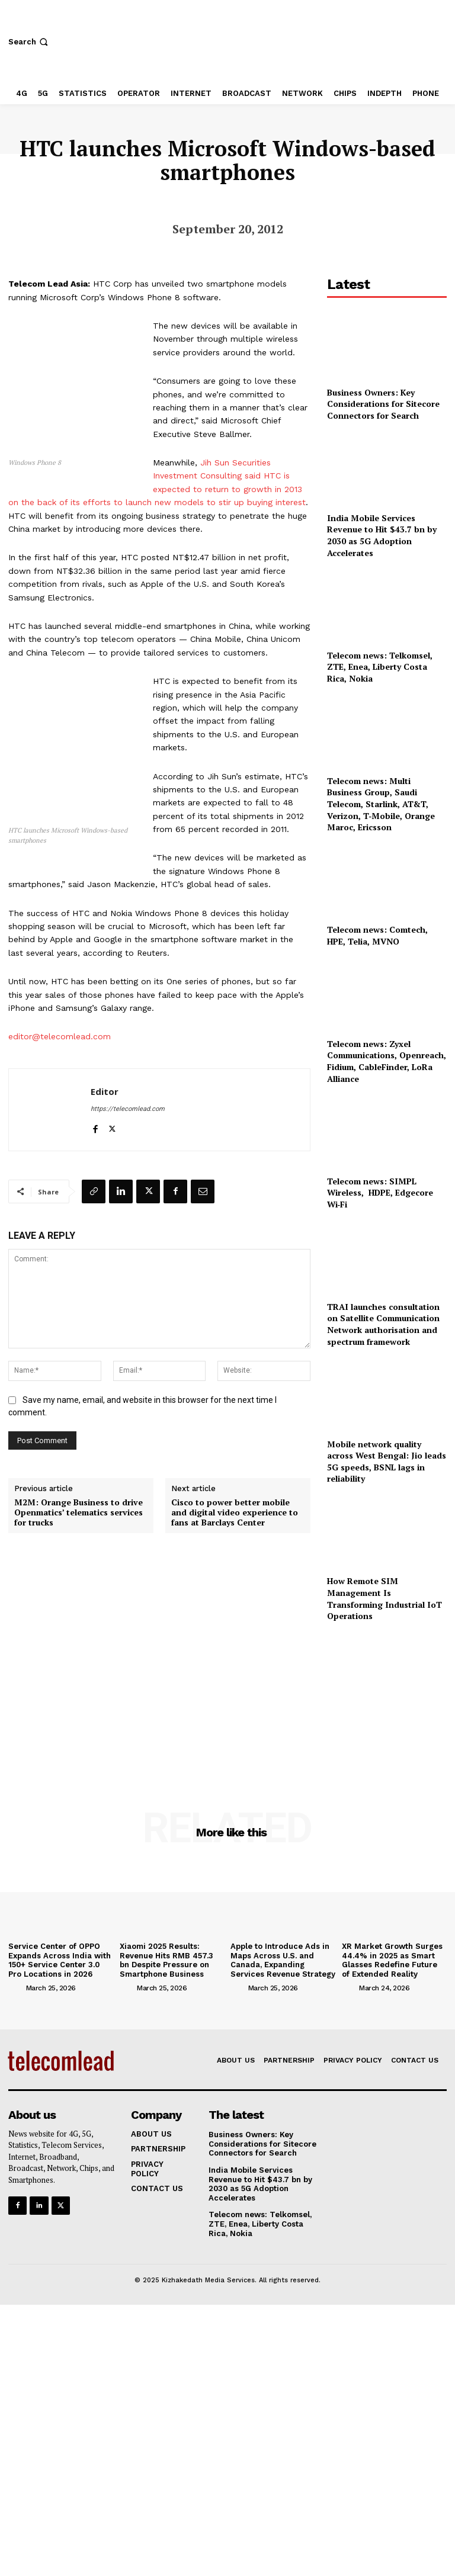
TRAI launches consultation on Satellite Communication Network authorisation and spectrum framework (383, 1324)
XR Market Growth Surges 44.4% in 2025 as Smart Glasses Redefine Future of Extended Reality (392, 1960)
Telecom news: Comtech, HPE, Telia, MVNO (377, 935)
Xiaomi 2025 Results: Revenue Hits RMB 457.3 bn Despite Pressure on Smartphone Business (166, 1960)
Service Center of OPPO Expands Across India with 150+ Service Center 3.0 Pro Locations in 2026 (59, 1960)
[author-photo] (16, 1987)
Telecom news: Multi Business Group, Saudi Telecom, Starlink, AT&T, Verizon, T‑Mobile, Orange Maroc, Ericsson (381, 804)
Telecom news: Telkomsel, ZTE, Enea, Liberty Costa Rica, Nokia (379, 667)
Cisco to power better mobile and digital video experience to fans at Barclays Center (234, 1512)
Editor (104, 1091)
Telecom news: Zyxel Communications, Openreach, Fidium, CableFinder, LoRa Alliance (386, 1061)
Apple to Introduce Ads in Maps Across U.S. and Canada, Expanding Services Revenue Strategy (282, 1960)
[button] (29, 41)
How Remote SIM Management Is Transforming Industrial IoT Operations (384, 1598)
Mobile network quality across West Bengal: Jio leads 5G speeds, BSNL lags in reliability (386, 1461)
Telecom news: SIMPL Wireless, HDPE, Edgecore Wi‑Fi (380, 1192)
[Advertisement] (387, 1700)
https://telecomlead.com (128, 1109)
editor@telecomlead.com (59, 1036)
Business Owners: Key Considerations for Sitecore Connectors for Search (383, 404)
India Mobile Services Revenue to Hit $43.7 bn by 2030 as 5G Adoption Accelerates (382, 535)
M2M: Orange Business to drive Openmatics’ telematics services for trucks (78, 1512)
